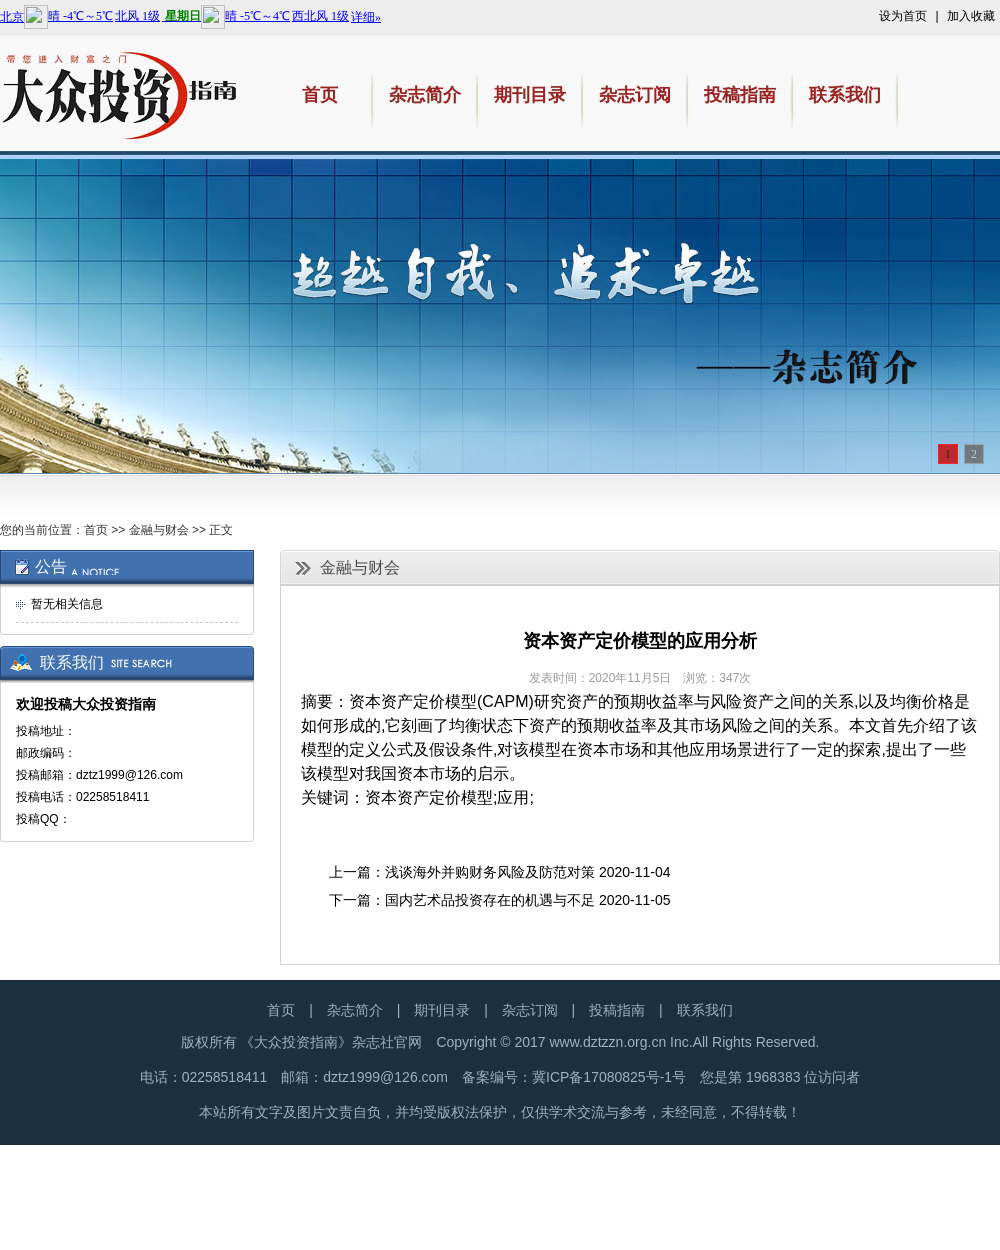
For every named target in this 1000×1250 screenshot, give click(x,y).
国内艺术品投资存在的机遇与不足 (490, 900)
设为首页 (903, 16)
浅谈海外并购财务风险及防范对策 (490, 872)
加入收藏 (971, 16)
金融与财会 (159, 530)
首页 (96, 530)
